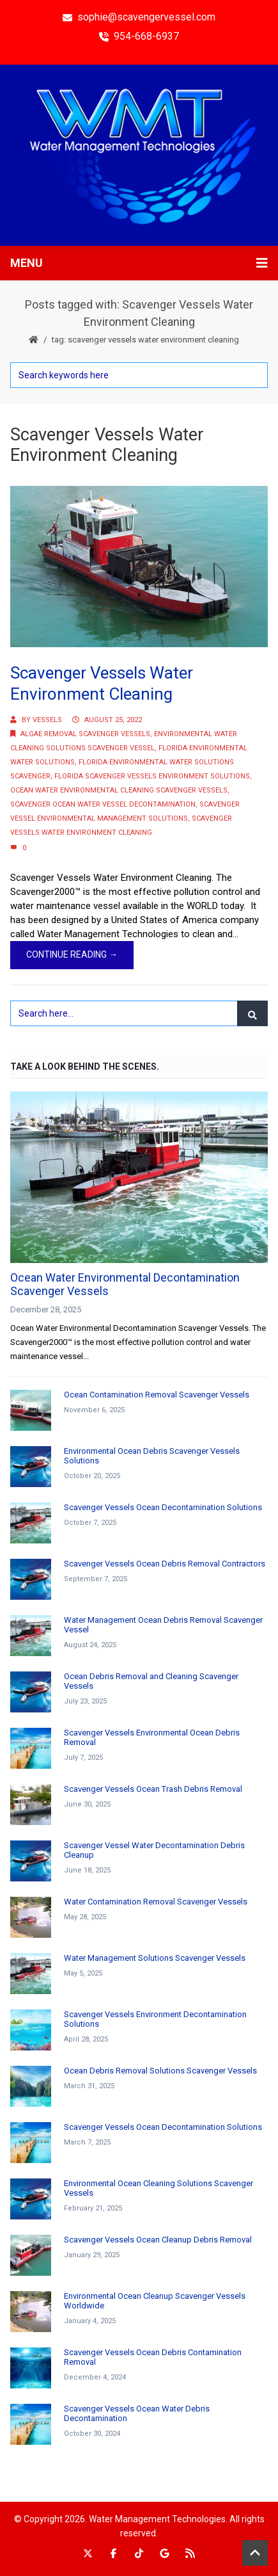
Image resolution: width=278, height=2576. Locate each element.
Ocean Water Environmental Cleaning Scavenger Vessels (119, 790)
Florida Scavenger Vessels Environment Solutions (152, 776)
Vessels (47, 720)
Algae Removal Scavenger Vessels (85, 734)
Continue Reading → (72, 954)
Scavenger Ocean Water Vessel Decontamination (103, 804)
